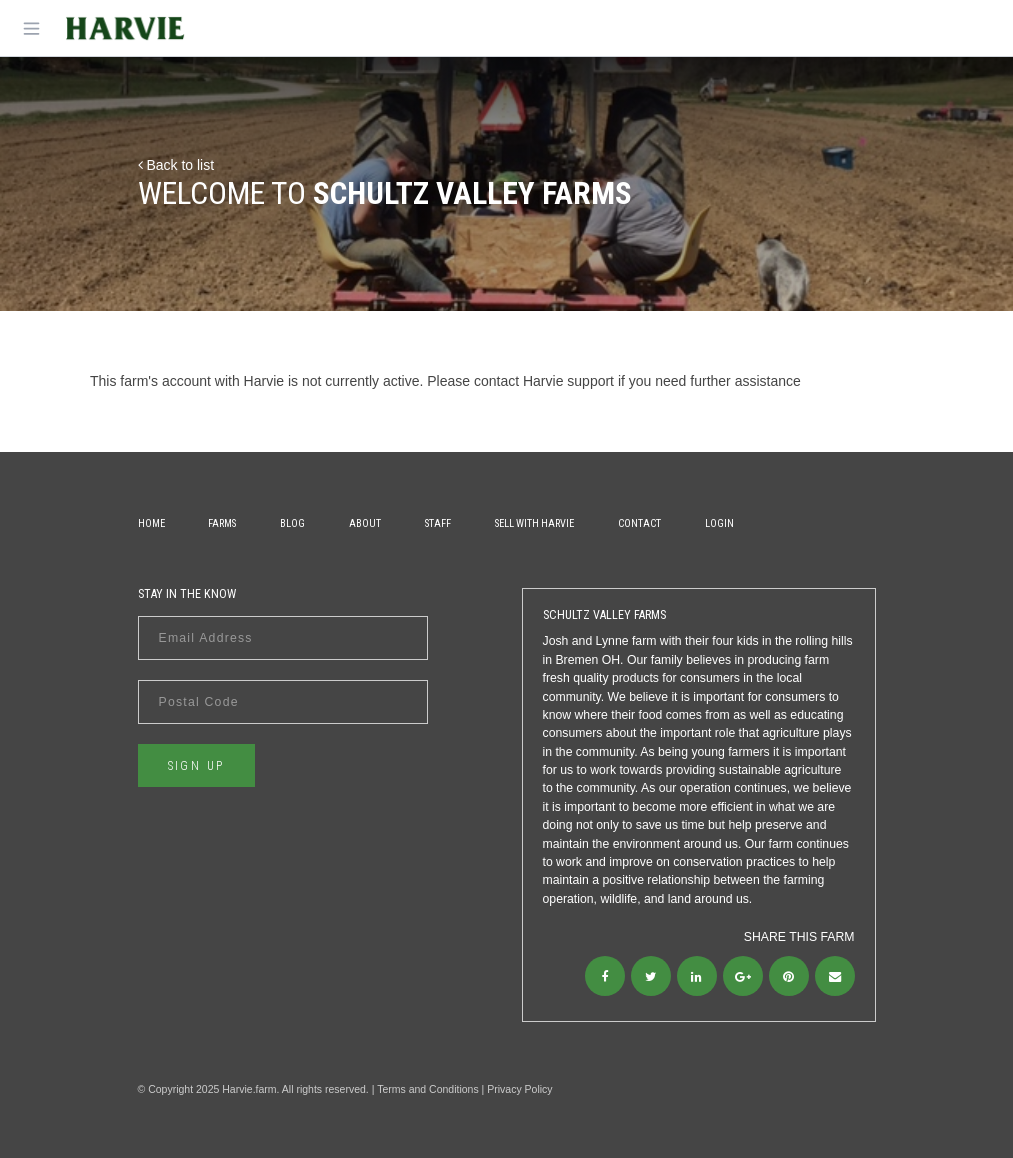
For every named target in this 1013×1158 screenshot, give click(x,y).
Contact (639, 523)
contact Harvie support (544, 381)
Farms (222, 523)
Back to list (176, 165)
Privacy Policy (519, 1089)
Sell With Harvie (534, 523)
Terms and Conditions (428, 1089)
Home (151, 523)
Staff (438, 523)
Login (719, 523)
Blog (292, 523)
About (365, 523)
